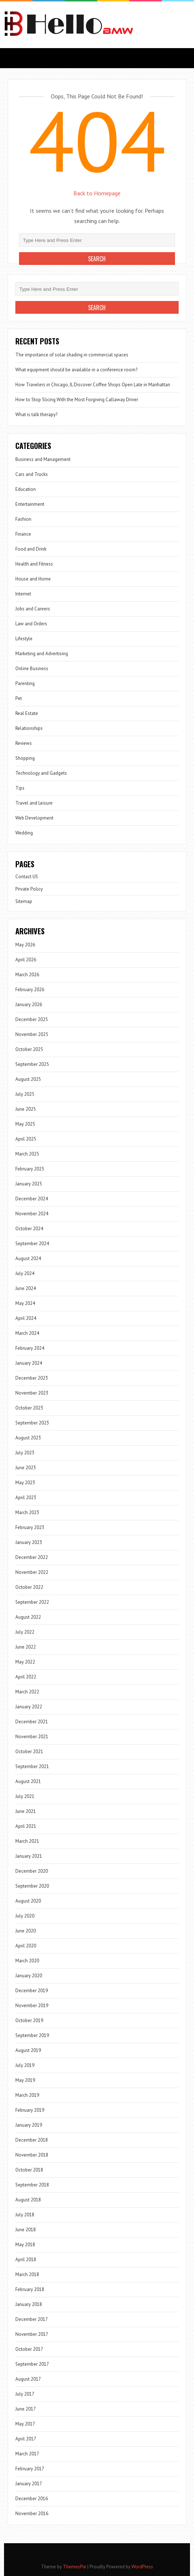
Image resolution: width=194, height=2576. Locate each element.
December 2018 (31, 2140)
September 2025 (32, 1064)
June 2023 (25, 1468)
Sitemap (23, 901)
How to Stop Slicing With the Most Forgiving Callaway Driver (76, 399)
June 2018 (25, 2230)
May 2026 (25, 945)
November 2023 (31, 1393)
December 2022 (31, 1557)
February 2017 (29, 2469)
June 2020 (25, 1931)
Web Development (34, 818)
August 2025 (28, 1079)
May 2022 (25, 1662)
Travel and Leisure (34, 803)
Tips (19, 788)
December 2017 (31, 2319)
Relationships (29, 728)
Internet (23, 594)
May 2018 (25, 2244)
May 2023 (25, 1482)
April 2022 (25, 1677)
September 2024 (32, 1243)
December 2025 (31, 1019)
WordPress (142, 2567)
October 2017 (29, 2349)
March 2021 (27, 1841)
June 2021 (25, 1811)
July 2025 (24, 1094)
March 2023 (27, 1512)
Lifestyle (24, 639)
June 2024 (25, 1288)
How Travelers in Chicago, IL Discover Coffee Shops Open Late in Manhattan (92, 385)
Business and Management (43, 459)
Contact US (26, 876)
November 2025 (31, 1034)
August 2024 (28, 1258)
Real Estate (26, 713)
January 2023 (28, 1542)
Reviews (23, 743)
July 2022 (24, 1632)
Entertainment (29, 504)
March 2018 (27, 2274)
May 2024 (25, 1303)
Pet (18, 698)
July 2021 (24, 1796)
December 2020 (31, 1871)
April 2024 (25, 1318)
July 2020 (24, 1916)
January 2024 (28, 1363)
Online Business (31, 668)
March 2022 (27, 1692)
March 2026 (27, 975)
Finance (23, 534)
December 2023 (31, 1378)
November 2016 (31, 2513)
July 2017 (24, 2394)
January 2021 (28, 1856)
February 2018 (29, 2289)
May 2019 (25, 2080)
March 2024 (27, 1333)
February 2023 (29, 1527)
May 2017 (25, 2424)
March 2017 (27, 2454)
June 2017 (25, 2409)
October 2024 (29, 1229)
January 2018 (28, 2304)
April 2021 (25, 1826)
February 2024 (29, 1348)
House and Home (33, 579)
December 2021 (31, 1722)
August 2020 (28, 1901)
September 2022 (32, 1602)
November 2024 (31, 1214)
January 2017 (28, 2484)
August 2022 (28, 1617)
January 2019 (28, 2125)
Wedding (24, 833)
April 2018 (25, 2259)
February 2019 (29, 2110)
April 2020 (25, 1946)
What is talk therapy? (36, 414)
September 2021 (32, 1766)
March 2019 (27, 2095)
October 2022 (29, 1587)
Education (25, 489)
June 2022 (25, 1647)
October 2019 (29, 2020)
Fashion (23, 519)
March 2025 (27, 1154)
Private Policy (29, 889)
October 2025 (29, 1049)
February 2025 (29, 1169)
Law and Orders (31, 624)
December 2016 (31, 2498)
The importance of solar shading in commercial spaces (71, 355)
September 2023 (32, 1423)
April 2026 (25, 960)
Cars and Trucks (31, 474)
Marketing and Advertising (41, 653)
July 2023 (24, 1453)
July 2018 (24, 2215)
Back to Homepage (97, 193)
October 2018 (29, 2170)
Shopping (25, 758)
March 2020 (27, 1961)
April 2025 (25, 1139)
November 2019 (31, 2005)
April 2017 (25, 2439)
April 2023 (25, 1497)
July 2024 (24, 1273)
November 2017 (31, 2334)
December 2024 (31, 1199)
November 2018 (31, 2155)
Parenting (25, 683)
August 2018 (28, 2200)
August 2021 (28, 1781)
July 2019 (24, 2065)
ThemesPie (74, 2567)
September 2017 (32, 2364)
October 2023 (29, 1408)
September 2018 (32, 2185)
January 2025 (28, 1184)
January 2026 (28, 1004)
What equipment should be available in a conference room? (76, 370)
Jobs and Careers (32, 609)
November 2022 (31, 1572)
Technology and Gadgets (41, 773)
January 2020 (28, 1976)
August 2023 (28, 1438)
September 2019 (32, 2035)
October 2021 (29, 1751)
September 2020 (32, 1886)
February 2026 (29, 989)
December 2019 (31, 1990)
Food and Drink (30, 549)
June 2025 (25, 1109)
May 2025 (25, 1124)
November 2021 (31, 1736)
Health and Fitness (34, 564)
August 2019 (28, 2050)
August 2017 (28, 2379)
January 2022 (28, 1707)
